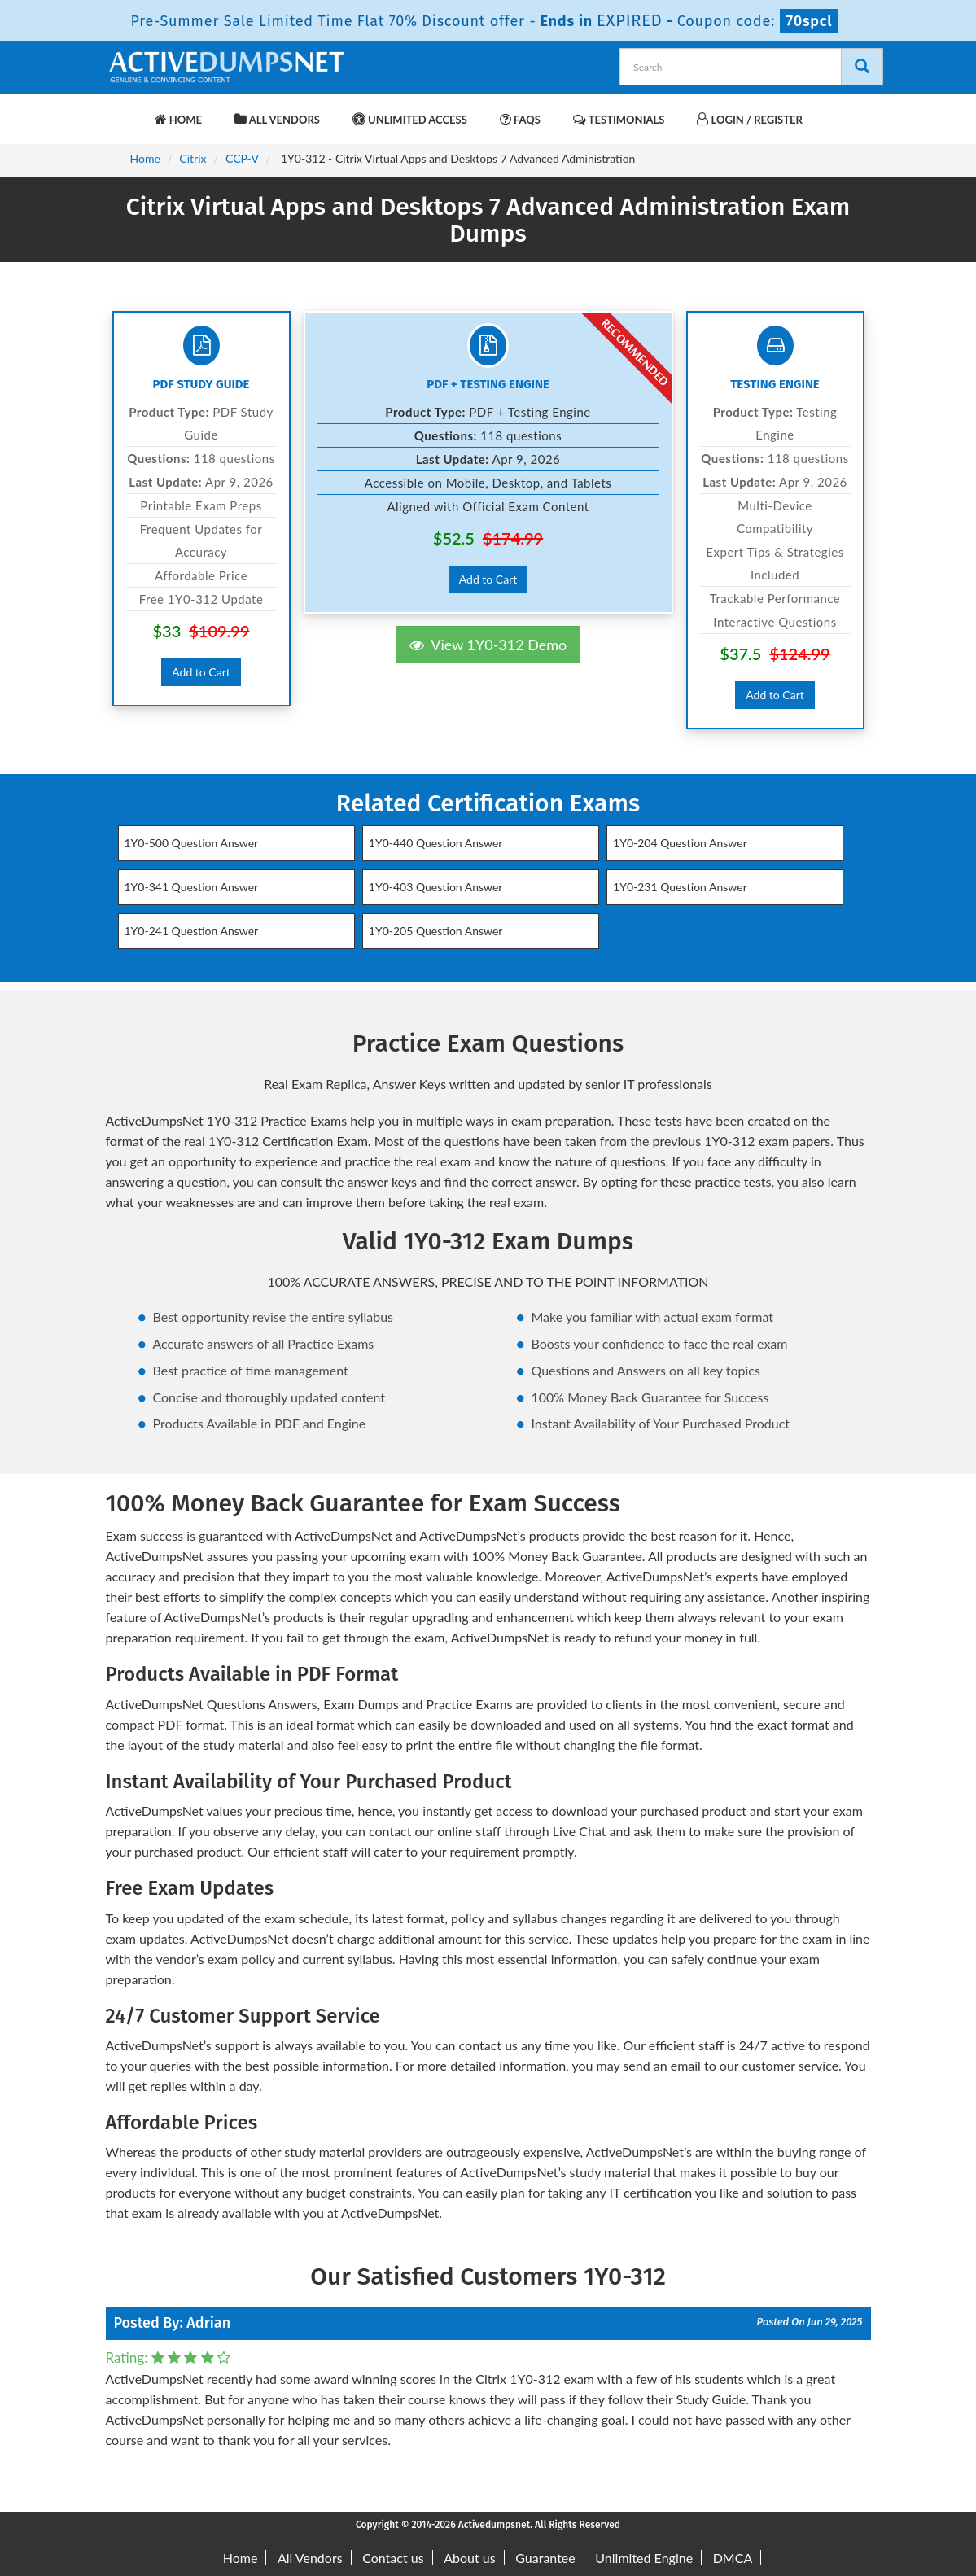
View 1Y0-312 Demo (488, 645)
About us (469, 2557)
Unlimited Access (409, 119)
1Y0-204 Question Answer (680, 843)
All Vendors (277, 119)
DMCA (733, 2557)
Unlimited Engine (644, 2557)
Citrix (192, 158)
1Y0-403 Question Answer (436, 887)
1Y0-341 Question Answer (192, 887)
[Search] (862, 66)
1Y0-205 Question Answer (436, 931)
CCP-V (242, 158)
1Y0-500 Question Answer (192, 843)
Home (178, 119)
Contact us (392, 2557)
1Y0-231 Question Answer (680, 887)
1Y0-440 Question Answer (436, 843)
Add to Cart (201, 672)
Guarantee (545, 2557)
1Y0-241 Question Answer (192, 931)
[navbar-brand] (126, 111)
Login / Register (749, 119)
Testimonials (618, 119)
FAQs (520, 119)
